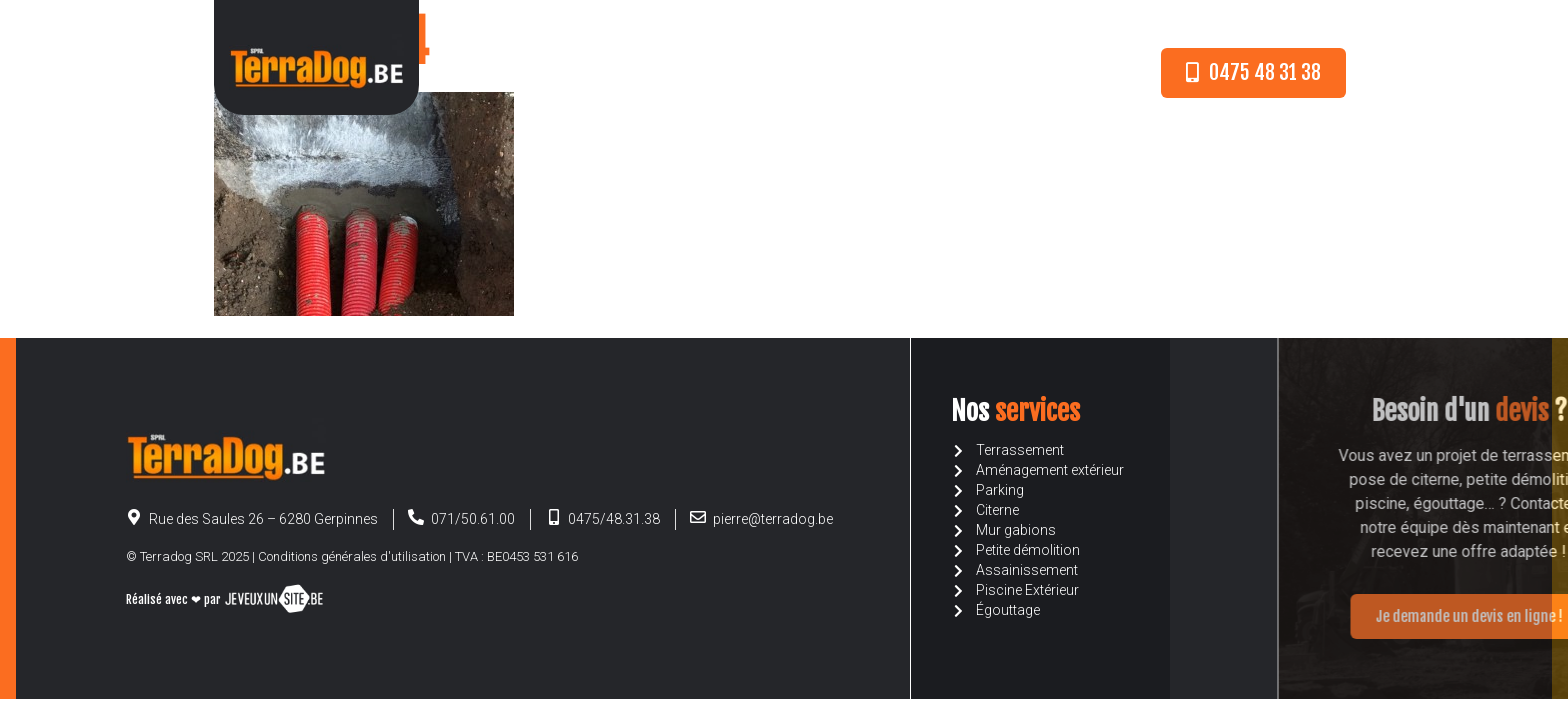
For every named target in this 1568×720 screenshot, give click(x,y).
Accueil (557, 73)
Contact (995, 73)
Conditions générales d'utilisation (352, 556)
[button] (1253, 73)
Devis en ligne (884, 73)
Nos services (759, 73)
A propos (648, 73)
